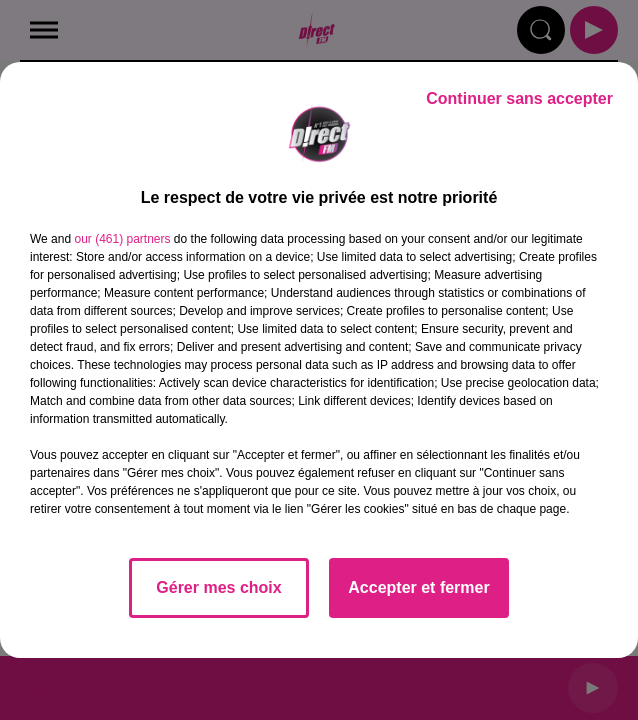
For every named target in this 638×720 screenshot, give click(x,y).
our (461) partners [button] (122, 239)
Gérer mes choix (218, 587)
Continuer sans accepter (519, 98)
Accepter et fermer (418, 587)
